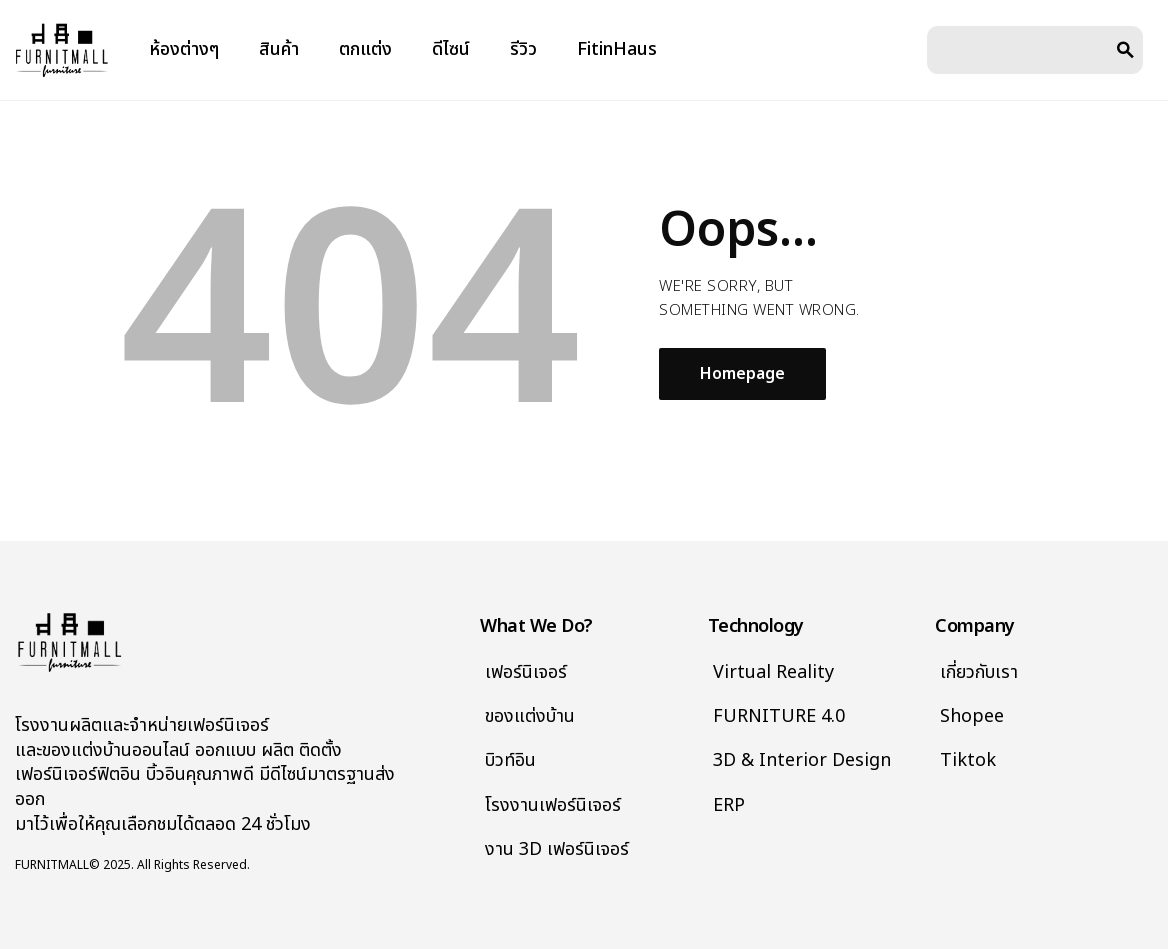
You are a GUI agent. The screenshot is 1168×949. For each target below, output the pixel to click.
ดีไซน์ (451, 49)
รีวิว (523, 49)
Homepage (742, 374)
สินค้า (279, 49)
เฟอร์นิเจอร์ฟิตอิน (78, 774)
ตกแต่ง (365, 49)
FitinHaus (617, 49)
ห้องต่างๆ (184, 49)
